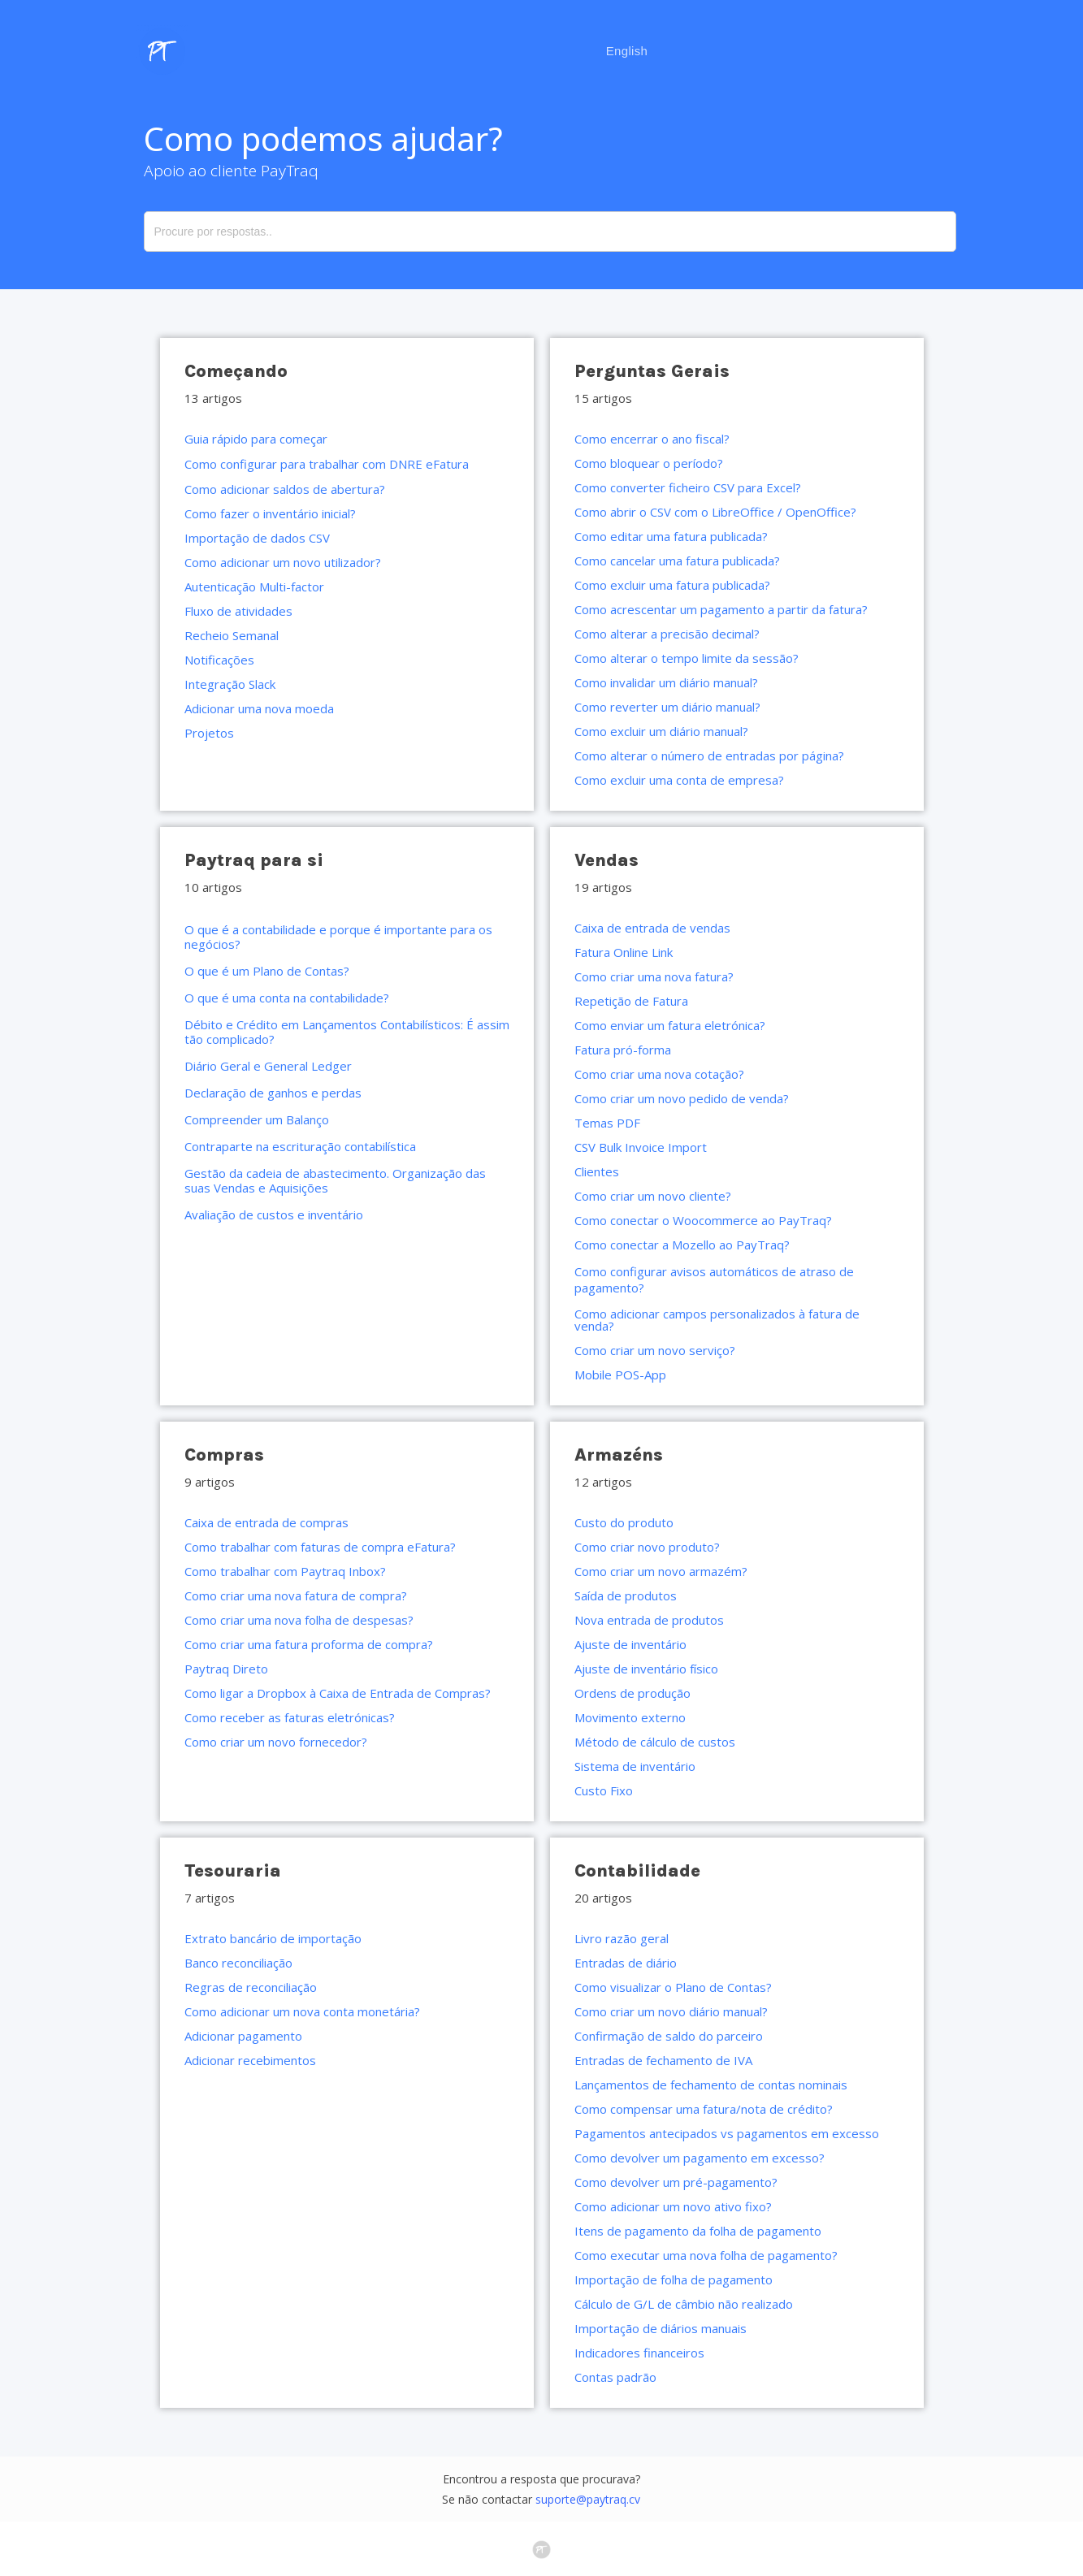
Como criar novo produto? (647, 1547)
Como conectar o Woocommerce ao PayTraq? (703, 1220)
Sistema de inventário (634, 1766)
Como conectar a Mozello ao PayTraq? (682, 1244)
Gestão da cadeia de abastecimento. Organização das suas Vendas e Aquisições (335, 1180)
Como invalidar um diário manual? (666, 682)
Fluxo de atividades (238, 611)
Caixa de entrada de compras (266, 1522)
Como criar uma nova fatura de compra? (295, 1595)
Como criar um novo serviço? (654, 1350)
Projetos (209, 733)
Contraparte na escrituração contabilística (300, 1146)
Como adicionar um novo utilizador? (282, 562)
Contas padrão (615, 2377)
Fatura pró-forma (622, 1049)
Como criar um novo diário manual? (671, 2011)
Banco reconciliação (238, 1963)
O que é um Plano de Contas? (266, 971)
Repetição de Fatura (631, 1001)
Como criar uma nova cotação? (659, 1074)
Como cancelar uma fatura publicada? (677, 560)
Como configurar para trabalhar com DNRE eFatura (326, 464)
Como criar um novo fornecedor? (275, 1742)
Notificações (219, 660)
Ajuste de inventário (630, 1644)
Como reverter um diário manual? (667, 707)
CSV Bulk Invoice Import (640, 1147)
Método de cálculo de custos (654, 1742)
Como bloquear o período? (648, 463)
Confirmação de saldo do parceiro (668, 2036)
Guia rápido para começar (255, 439)
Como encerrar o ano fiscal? (652, 439)
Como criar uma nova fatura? (654, 976)
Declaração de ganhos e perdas (273, 1093)
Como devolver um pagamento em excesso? (699, 2158)
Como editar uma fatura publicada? (671, 536)
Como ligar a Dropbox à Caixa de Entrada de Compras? (337, 1693)
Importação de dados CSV (257, 538)
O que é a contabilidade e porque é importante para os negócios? (338, 936)
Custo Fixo (603, 1790)
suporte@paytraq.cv (587, 2499)
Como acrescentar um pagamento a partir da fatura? (721, 609)
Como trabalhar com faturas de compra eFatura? (320, 1547)
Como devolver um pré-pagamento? (676, 2182)
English (627, 51)
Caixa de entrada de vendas (652, 928)
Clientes (596, 1171)
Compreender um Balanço (256, 1119)
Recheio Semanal (231, 635)
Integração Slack (229, 684)
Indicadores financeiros (639, 2352)
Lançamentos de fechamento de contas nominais (710, 2084)
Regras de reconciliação (250, 1987)
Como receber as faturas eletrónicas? (289, 1717)
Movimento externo (630, 1717)
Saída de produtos (625, 1595)
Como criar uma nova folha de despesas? (299, 1620)
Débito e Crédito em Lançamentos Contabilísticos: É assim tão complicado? (346, 1031)
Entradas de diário (625, 1963)
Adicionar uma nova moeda (259, 708)
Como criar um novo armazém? (660, 1571)
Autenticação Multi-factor (254, 586)
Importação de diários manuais (660, 2328)
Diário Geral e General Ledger (268, 1066)
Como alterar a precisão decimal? (667, 634)
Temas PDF (607, 1123)
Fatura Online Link (623, 952)
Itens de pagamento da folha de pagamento (697, 2231)
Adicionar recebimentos (250, 2060)
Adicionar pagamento (243, 2036)
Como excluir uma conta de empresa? (679, 780)
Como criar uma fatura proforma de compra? (308, 1644)
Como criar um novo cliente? (652, 1196)
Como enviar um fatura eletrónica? (669, 1025)
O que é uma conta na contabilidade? (286, 997)
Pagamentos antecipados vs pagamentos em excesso (726, 2133)
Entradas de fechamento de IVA (663, 2060)
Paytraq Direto (226, 1668)
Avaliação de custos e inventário (273, 1214)
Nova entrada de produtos (649, 1620)
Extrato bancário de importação (273, 1938)
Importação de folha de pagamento (673, 2279)
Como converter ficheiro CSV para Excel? (687, 487)
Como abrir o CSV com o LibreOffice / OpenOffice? (715, 512)
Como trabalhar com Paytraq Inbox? (285, 1571)
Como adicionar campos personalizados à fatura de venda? (717, 1319)
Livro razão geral (621, 1938)
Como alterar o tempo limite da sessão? (686, 658)
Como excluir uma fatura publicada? (672, 585)
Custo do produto (624, 1522)
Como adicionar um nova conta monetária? (302, 2011)
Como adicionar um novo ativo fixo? (673, 2206)
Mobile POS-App (620, 1374)
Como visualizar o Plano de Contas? (673, 1987)
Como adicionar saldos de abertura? (284, 489)
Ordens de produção (632, 1693)
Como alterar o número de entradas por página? (709, 755)
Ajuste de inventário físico (646, 1668)
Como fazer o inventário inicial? (270, 513)
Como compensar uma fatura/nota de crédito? (703, 2109)
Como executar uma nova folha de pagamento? (706, 2255)
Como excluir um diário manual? (661, 731)
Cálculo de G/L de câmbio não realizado (683, 2304)
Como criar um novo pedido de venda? (681, 1098)
